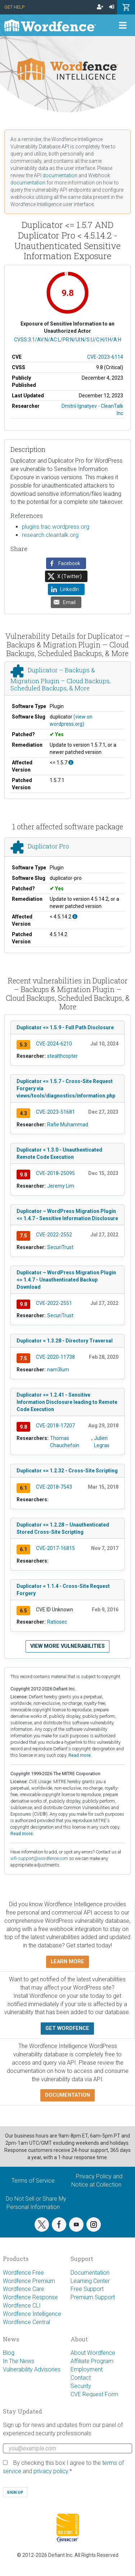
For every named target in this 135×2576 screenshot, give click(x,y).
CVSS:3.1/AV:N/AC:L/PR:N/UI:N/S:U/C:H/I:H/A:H (67, 339)
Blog (8, 2352)
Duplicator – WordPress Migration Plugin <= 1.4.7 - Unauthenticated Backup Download (66, 1280)
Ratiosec (57, 1622)
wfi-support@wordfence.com (39, 1858)
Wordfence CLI (22, 2305)
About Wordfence (93, 2352)
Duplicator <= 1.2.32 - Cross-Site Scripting (67, 1470)
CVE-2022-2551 (54, 1303)
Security (81, 2386)
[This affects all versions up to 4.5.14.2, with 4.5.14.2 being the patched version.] (74, 917)
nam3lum (58, 1369)
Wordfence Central (26, 2322)
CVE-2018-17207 (55, 1425)
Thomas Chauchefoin (64, 1441)
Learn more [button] (67, 1962)
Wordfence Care (23, 2288)
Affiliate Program (92, 2361)
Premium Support (93, 2297)
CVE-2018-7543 (54, 1487)
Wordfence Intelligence (32, 2313)
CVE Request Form (94, 2394)
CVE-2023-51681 (55, 1112)
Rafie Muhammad (67, 1124)
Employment (87, 2369)
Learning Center (90, 2281)
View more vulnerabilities (67, 1646)
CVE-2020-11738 (55, 1357)
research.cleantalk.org (50, 535)
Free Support (87, 2288)
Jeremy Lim (60, 1186)
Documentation (90, 2272)
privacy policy (50, 2471)
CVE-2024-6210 (54, 1044)
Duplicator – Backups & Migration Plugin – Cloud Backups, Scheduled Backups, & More (60, 679)
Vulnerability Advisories (31, 2369)
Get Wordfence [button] (67, 2028)
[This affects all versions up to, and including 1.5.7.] (70, 762)
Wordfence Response (30, 2297)
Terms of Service (33, 2180)
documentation (59, 175)
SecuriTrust (60, 1247)
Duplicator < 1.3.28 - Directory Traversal (65, 1341)
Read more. (80, 1755)
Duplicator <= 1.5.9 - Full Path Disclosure (65, 1027)
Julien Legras (101, 1441)
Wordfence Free (23, 2272)
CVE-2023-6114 (105, 357)
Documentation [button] (67, 2095)
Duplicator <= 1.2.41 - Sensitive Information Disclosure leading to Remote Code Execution (67, 1402)
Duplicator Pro (48, 846)
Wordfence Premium (29, 2281)
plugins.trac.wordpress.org (55, 526)
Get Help (14, 7)
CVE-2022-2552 (54, 1234)
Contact (81, 2377)
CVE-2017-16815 (55, 1548)
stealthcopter (62, 1056)
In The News (18, 2361)
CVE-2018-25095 (55, 1173)
